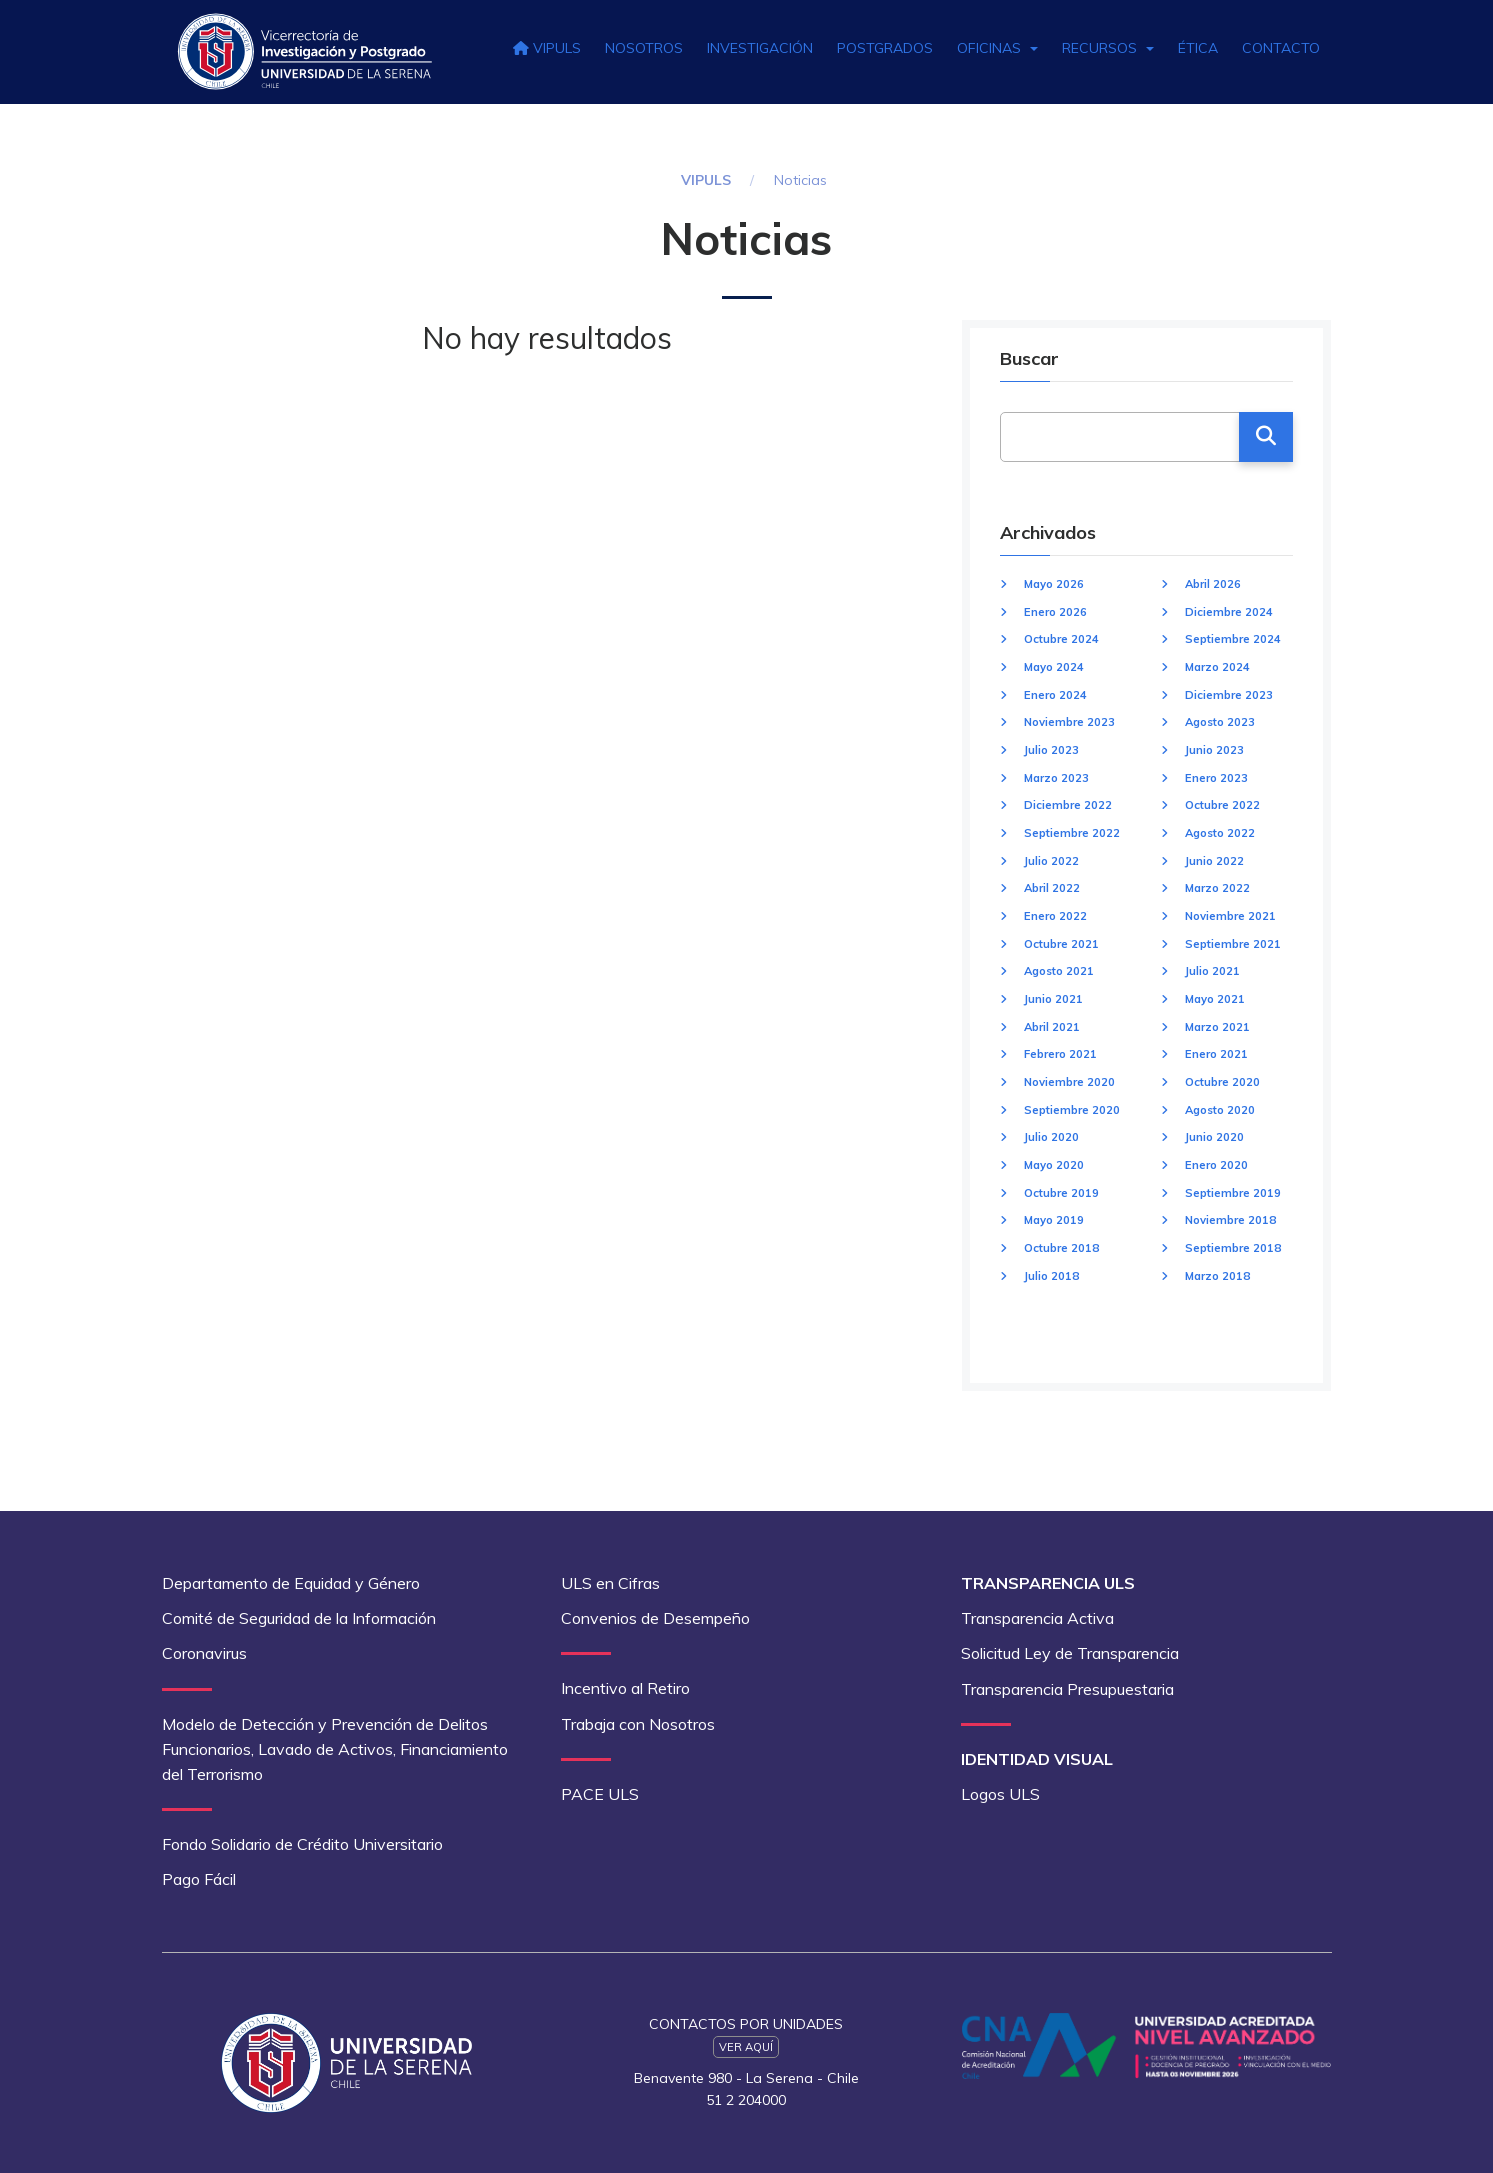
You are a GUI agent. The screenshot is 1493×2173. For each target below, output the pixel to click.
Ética (1198, 48)
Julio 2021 (1212, 971)
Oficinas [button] (997, 48)
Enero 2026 (1055, 612)
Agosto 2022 (1220, 833)
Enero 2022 (1055, 916)
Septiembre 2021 (1233, 944)
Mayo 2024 (1054, 667)
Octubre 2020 (1222, 1082)
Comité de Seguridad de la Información (299, 1618)
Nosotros (644, 48)
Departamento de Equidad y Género (291, 1583)
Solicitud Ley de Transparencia (1070, 1653)
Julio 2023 (1051, 750)
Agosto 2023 (1220, 722)
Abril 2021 (1052, 1027)
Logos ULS (1000, 1794)
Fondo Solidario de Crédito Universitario (302, 1844)
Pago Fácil (199, 1879)
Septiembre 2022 (1072, 833)
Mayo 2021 (1215, 999)
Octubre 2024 (1061, 639)
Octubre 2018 (1061, 1248)
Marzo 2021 (1217, 1027)
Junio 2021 (1053, 999)
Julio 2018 (1051, 1276)
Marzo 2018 (1217, 1276)
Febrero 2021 (1060, 1054)
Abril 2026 (1213, 584)
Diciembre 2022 (1068, 805)
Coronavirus (204, 1653)
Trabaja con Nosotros (638, 1724)
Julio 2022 (1051, 861)
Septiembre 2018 (1233, 1248)
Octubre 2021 (1061, 944)
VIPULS (547, 48)
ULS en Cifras (610, 1583)
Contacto (1281, 48)
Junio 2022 (1214, 861)
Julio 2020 (1051, 1137)
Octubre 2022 (1222, 805)
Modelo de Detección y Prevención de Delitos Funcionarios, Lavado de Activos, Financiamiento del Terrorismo (335, 1749)
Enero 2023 (1216, 778)
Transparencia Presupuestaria (1067, 1689)
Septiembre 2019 (1233, 1193)
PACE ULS (600, 1794)
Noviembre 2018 (1230, 1220)
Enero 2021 (1216, 1054)
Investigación (760, 48)
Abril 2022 (1052, 888)
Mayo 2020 (1054, 1165)
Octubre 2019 (1061, 1193)
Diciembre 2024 (1229, 612)
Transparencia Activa (1037, 1618)
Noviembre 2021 (1230, 916)
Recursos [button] (1108, 48)
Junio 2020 (1214, 1137)
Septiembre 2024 (1233, 639)
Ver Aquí (746, 2047)
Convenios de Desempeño (655, 1618)
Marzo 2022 (1217, 888)
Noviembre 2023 (1069, 722)
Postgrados (885, 48)
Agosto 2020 (1220, 1110)
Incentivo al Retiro (625, 1688)
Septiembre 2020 (1072, 1110)
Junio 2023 (1214, 750)
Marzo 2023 (1056, 778)
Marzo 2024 (1217, 667)
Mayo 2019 (1054, 1220)
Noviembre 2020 (1069, 1082)
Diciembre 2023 (1229, 695)
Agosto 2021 (1059, 971)
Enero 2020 (1216, 1165)
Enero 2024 (1055, 695)
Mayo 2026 (1054, 584)
